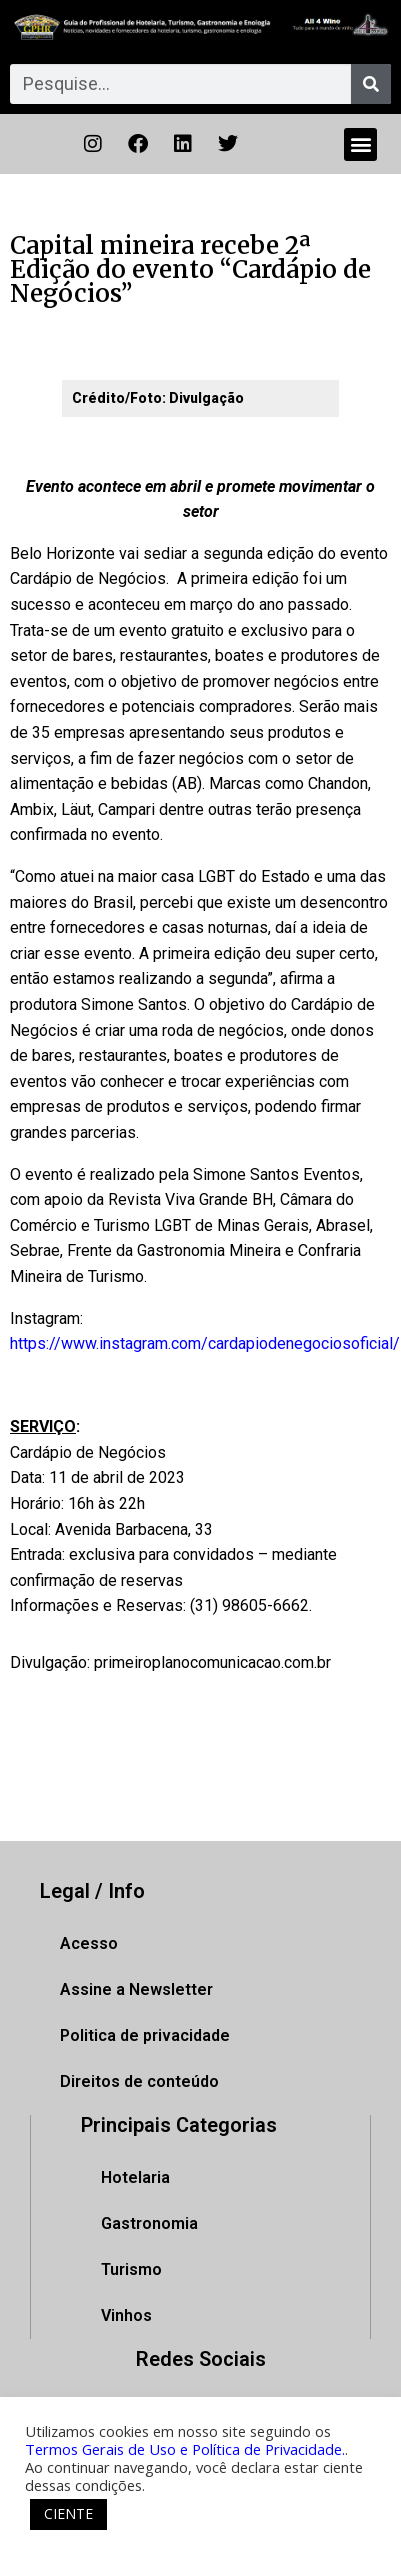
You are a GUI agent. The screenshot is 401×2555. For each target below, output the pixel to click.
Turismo (131, 2269)
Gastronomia (149, 2223)
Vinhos (126, 2315)
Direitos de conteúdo (139, 2081)
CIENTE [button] (68, 2513)
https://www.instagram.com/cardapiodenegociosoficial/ (205, 1343)
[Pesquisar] (371, 84)
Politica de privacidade (145, 2035)
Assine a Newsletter (136, 1989)
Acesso (89, 1943)
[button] (360, 144)
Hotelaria (135, 2177)
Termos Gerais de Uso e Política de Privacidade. (185, 2449)
